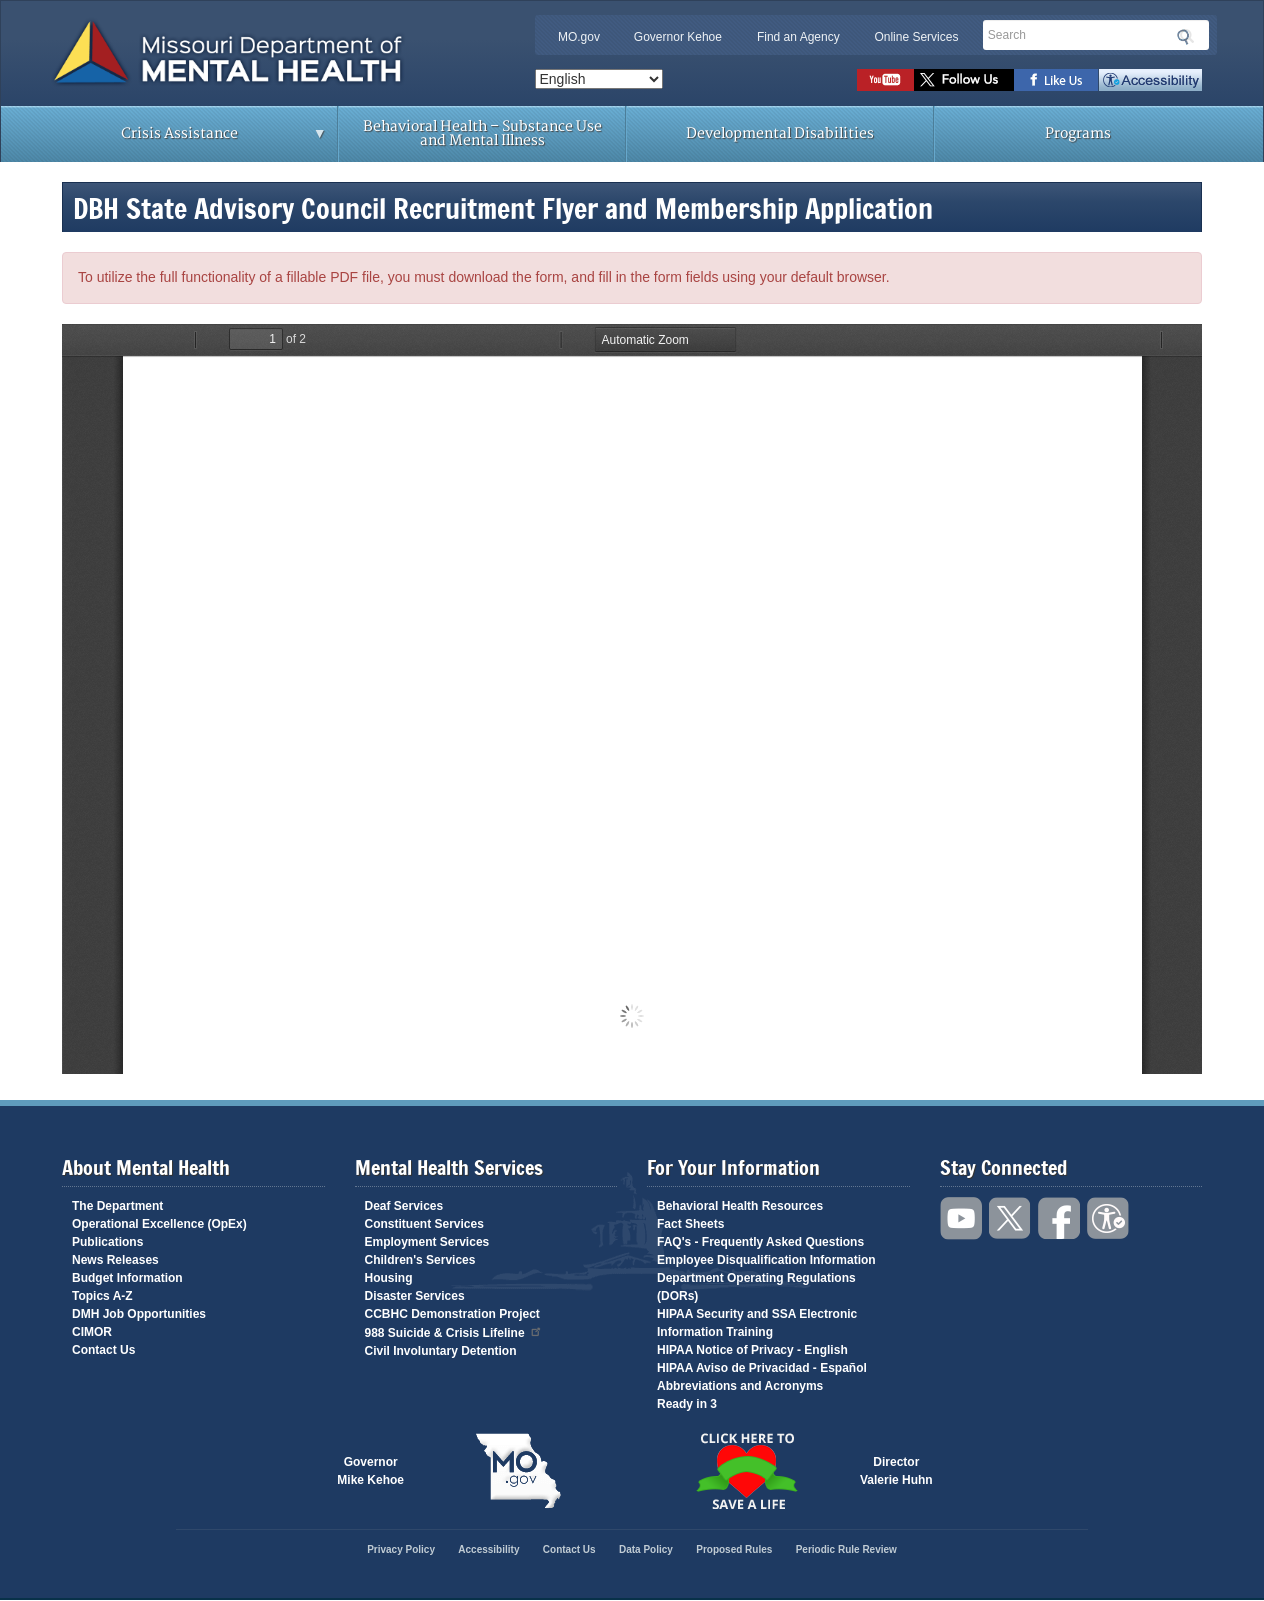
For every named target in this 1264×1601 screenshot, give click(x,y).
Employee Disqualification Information (766, 1260)
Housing (389, 1278)
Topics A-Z (102, 1296)
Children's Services (420, 1260)
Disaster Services (415, 1296)
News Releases (115, 1260)
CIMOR (92, 1332)
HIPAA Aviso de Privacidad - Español (762, 1368)
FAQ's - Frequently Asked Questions (760, 1242)
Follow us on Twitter (964, 80)
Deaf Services (404, 1206)
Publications (107, 1242)
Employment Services (427, 1242)
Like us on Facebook (1056, 80)
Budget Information (127, 1278)
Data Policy (646, 1549)
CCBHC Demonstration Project (452, 1314)
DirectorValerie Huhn (896, 1471)
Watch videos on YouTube (885, 80)
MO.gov (579, 37)
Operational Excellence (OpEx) (159, 1224)
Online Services (916, 37)
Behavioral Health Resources (740, 1206)
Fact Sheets (690, 1224)
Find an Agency (798, 37)
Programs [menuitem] (1078, 133)
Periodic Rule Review (846, 1549)
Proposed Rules (734, 1549)
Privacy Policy (401, 1549)
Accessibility (1150, 80)
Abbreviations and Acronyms (740, 1386)
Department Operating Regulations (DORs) (756, 1287)
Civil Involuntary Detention (441, 1351)
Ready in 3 (687, 1404)
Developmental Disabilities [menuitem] (780, 133)
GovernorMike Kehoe (370, 1471)
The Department (117, 1206)
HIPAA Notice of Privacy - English (752, 1350)
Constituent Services (424, 1224)
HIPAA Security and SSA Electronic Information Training (757, 1323)
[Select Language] (599, 79)
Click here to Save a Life (746, 1471)
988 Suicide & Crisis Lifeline (454, 1331)
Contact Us (103, 1350)
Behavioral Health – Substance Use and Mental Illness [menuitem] (482, 133)
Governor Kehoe (678, 37)
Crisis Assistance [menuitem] (184, 140)
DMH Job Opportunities (139, 1314)
